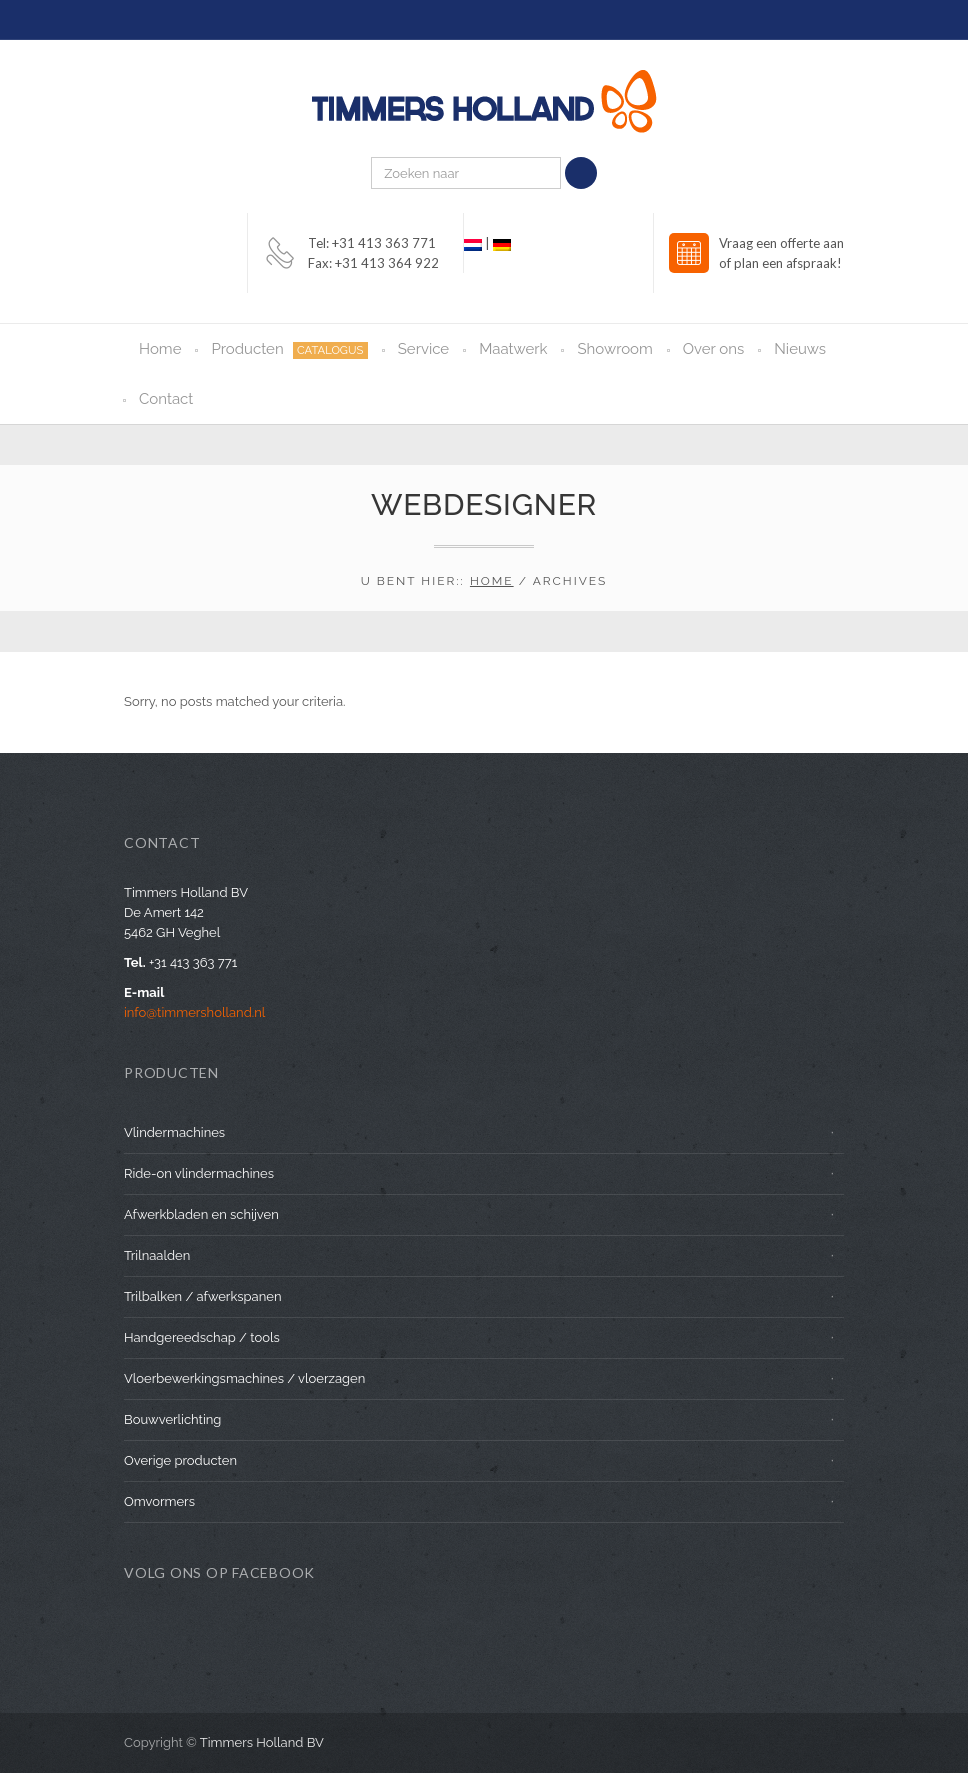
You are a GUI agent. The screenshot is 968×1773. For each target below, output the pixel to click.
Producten (289, 349)
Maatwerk (513, 349)
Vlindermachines (174, 1132)
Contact (166, 399)
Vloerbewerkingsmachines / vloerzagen (244, 1378)
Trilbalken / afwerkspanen (203, 1296)
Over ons (713, 349)
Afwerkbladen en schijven (201, 1214)
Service (423, 349)
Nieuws (800, 349)
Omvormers (159, 1501)
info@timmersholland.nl (194, 1012)
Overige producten (180, 1460)
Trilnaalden (157, 1255)
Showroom (614, 349)
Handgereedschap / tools (202, 1337)
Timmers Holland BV (262, 1742)
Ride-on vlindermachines (199, 1173)
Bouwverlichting (172, 1419)
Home (160, 349)
